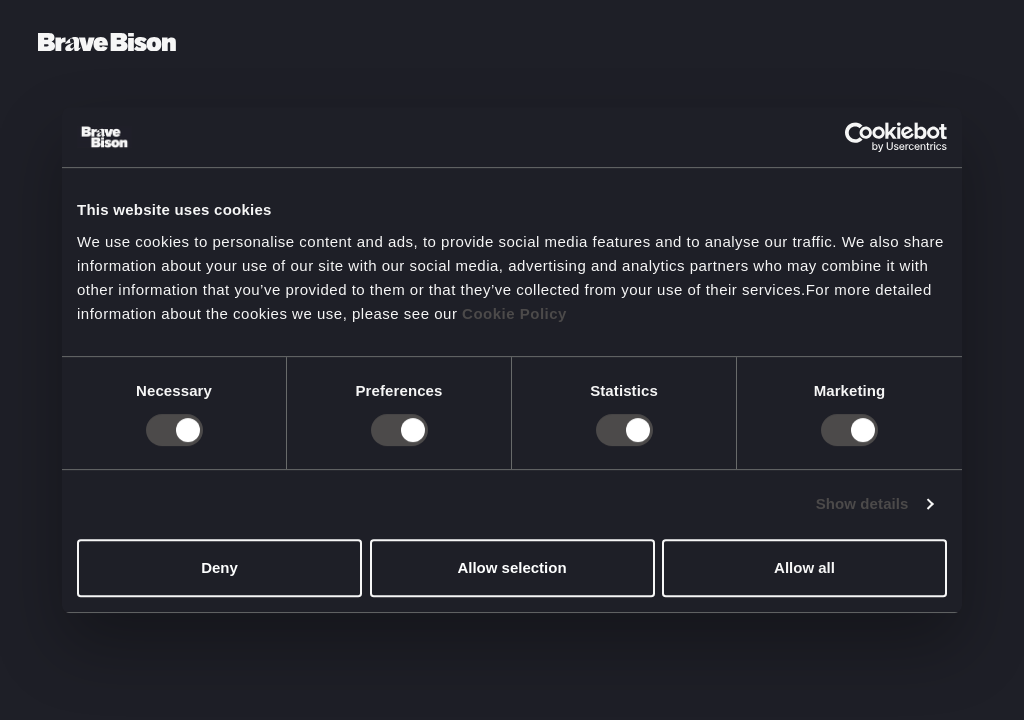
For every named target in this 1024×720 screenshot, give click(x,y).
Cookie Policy (514, 313)
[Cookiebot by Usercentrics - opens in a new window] (859, 137)
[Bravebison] (107, 42)
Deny (219, 567)
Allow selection (511, 567)
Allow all (804, 567)
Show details (862, 503)
